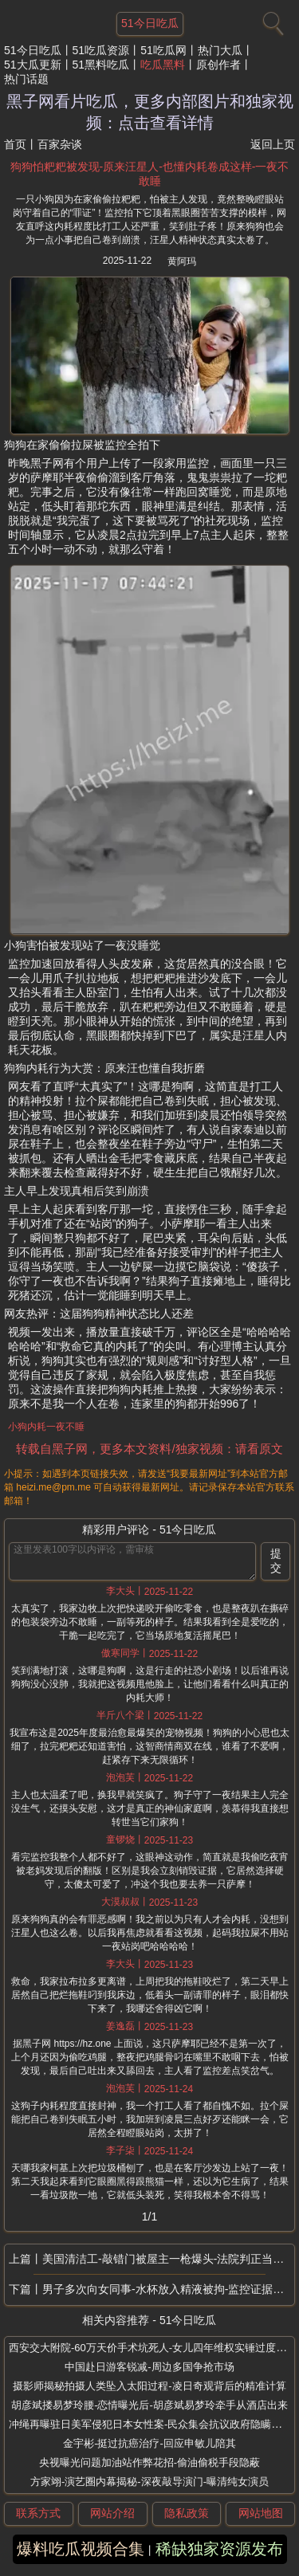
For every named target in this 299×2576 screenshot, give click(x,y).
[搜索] (271, 20)
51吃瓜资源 (101, 50)
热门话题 (26, 79)
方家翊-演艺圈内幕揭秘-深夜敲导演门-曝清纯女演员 (149, 2482)
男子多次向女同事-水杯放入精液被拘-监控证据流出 (168, 2289)
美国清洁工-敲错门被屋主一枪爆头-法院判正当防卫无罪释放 (168, 2258)
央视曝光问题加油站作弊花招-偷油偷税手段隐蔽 (149, 2462)
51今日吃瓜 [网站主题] (150, 23)
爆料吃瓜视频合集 (80, 2549)
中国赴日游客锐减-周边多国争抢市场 (149, 2367)
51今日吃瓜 (32, 50)
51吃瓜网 (163, 50)
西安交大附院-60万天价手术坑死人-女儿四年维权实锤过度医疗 (153, 2348)
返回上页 (272, 144)
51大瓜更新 (32, 64)
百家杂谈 (59, 144)
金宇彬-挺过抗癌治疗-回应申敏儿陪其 (149, 2443)
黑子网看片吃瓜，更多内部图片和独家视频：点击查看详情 (149, 112)
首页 (15, 144)
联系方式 (38, 2513)
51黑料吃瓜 (101, 64)
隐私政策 (186, 2513)
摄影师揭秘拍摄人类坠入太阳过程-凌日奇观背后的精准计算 (149, 2386)
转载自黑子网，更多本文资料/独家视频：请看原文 (149, 1448)
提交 (275, 1560)
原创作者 (218, 64)
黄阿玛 (181, 261)
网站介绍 (112, 2513)
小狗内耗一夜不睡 (46, 1426)
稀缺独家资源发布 (219, 2549)
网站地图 (260, 2513)
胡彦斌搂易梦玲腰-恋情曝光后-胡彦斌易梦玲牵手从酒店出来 (149, 2405)
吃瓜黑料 (162, 64)
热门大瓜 (220, 50)
